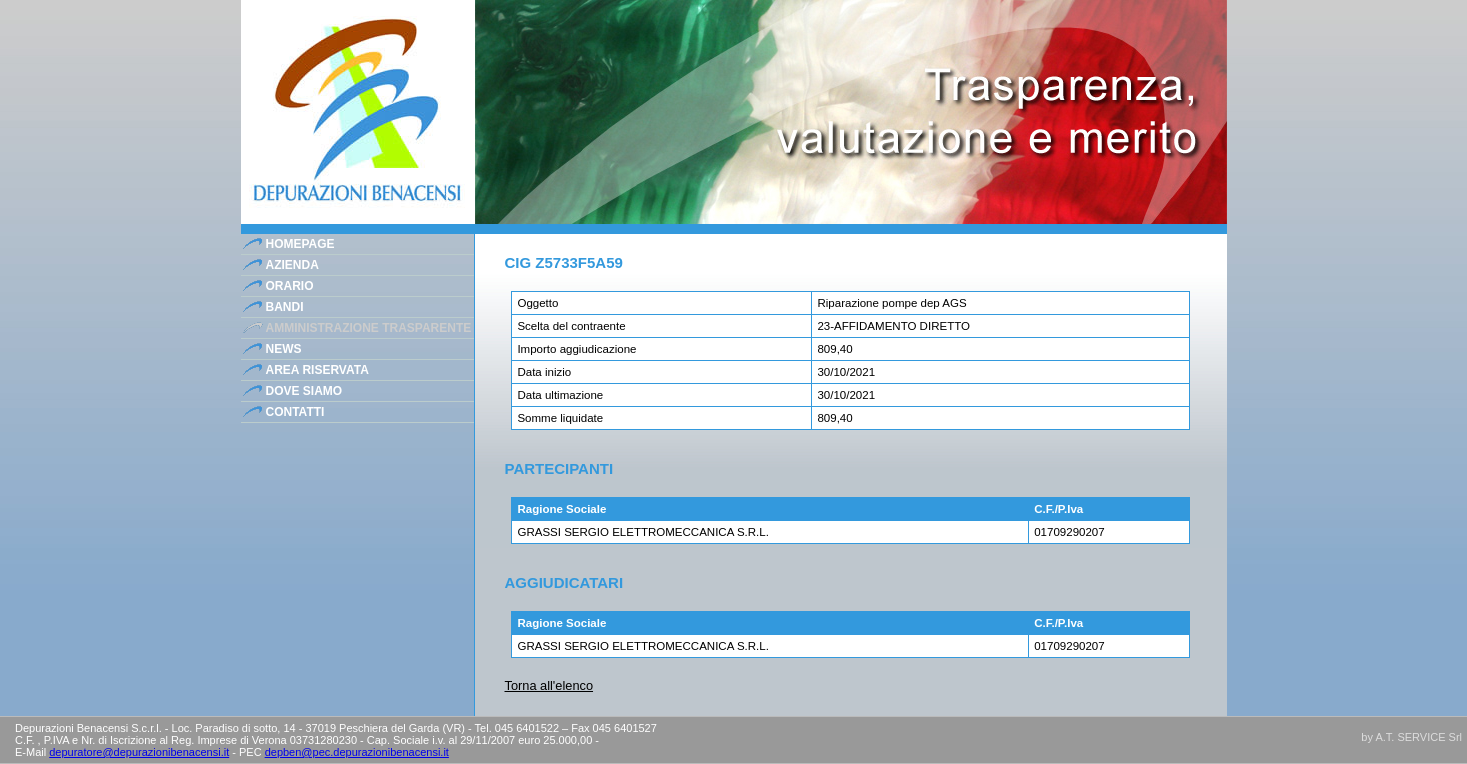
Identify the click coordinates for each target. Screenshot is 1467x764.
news (284, 349)
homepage (300, 244)
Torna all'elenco (549, 685)
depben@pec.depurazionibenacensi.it (357, 752)
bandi (285, 307)
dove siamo (304, 391)
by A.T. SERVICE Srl (1411, 737)
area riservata (317, 370)
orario (290, 286)
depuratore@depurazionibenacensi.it (139, 752)
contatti (295, 412)
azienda (292, 265)
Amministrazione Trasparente (369, 328)
